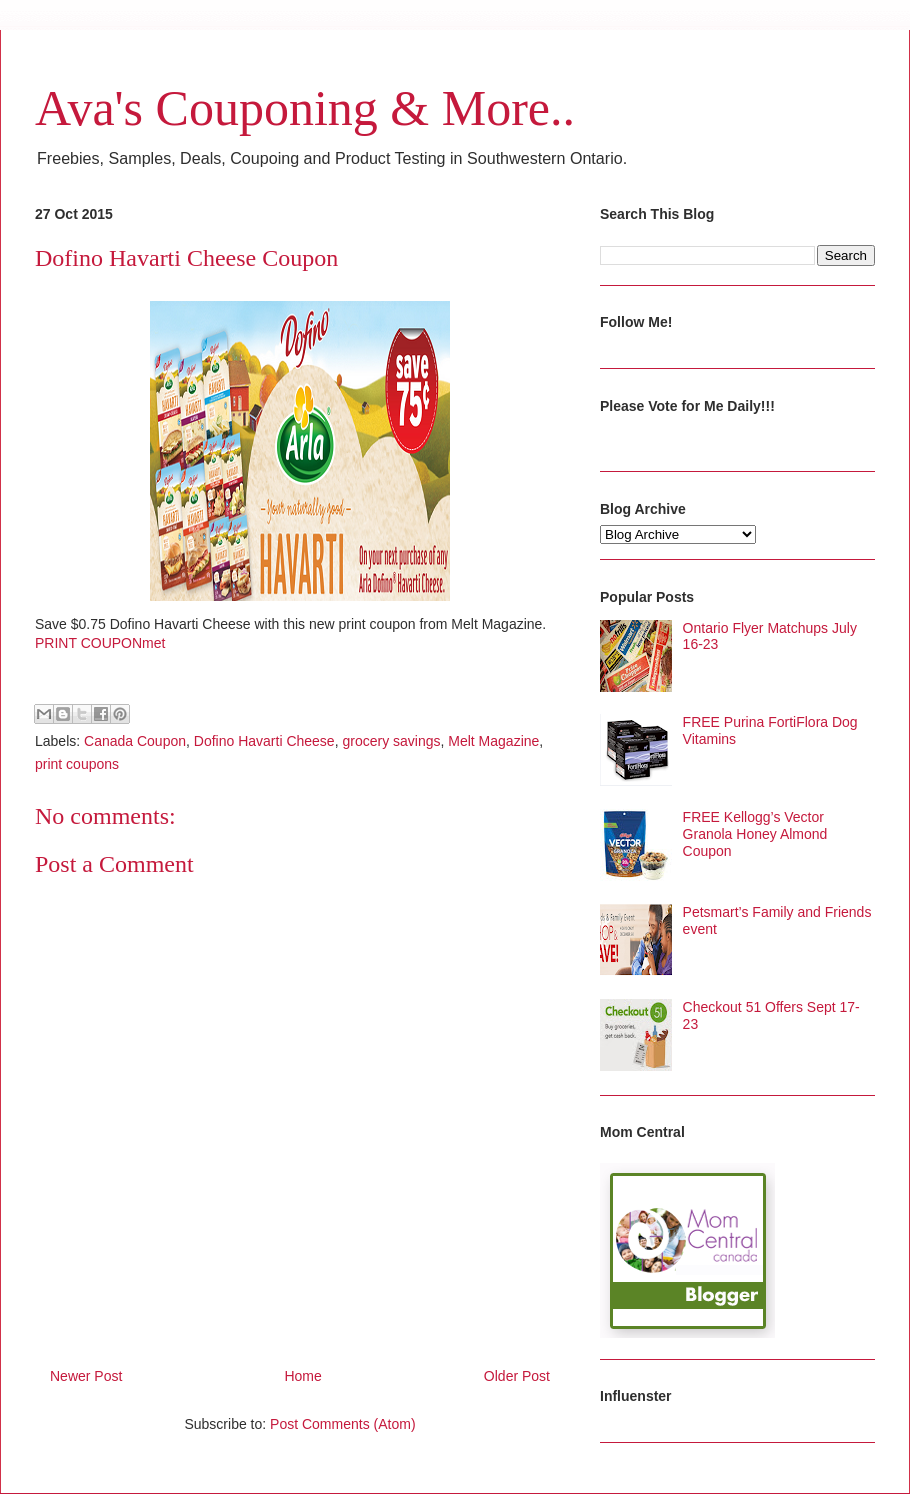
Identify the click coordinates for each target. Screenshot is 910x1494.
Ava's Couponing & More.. (305, 108)
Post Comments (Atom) (342, 1424)
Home (302, 1376)
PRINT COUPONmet (100, 643)
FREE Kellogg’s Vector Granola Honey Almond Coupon (755, 834)
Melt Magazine (493, 741)
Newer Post (86, 1376)
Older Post (517, 1376)
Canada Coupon (135, 741)
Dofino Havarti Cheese (264, 741)
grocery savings (391, 741)
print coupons (77, 764)
